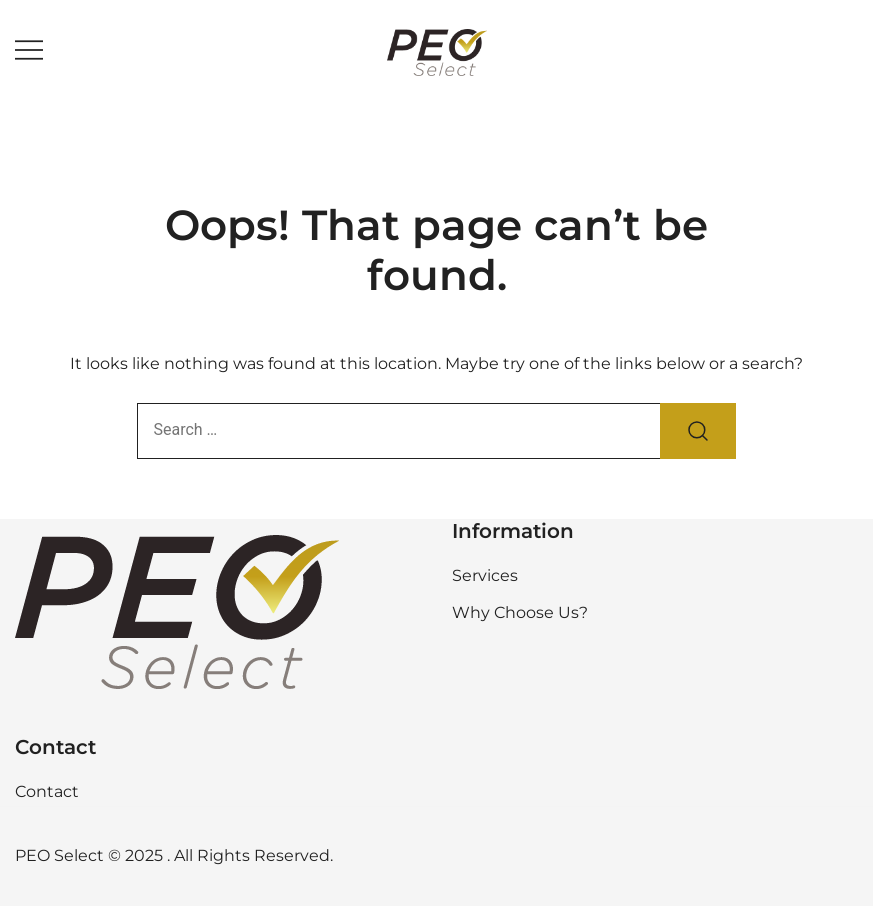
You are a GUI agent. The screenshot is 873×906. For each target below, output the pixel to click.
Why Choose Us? (520, 612)
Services (485, 575)
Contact (47, 791)
